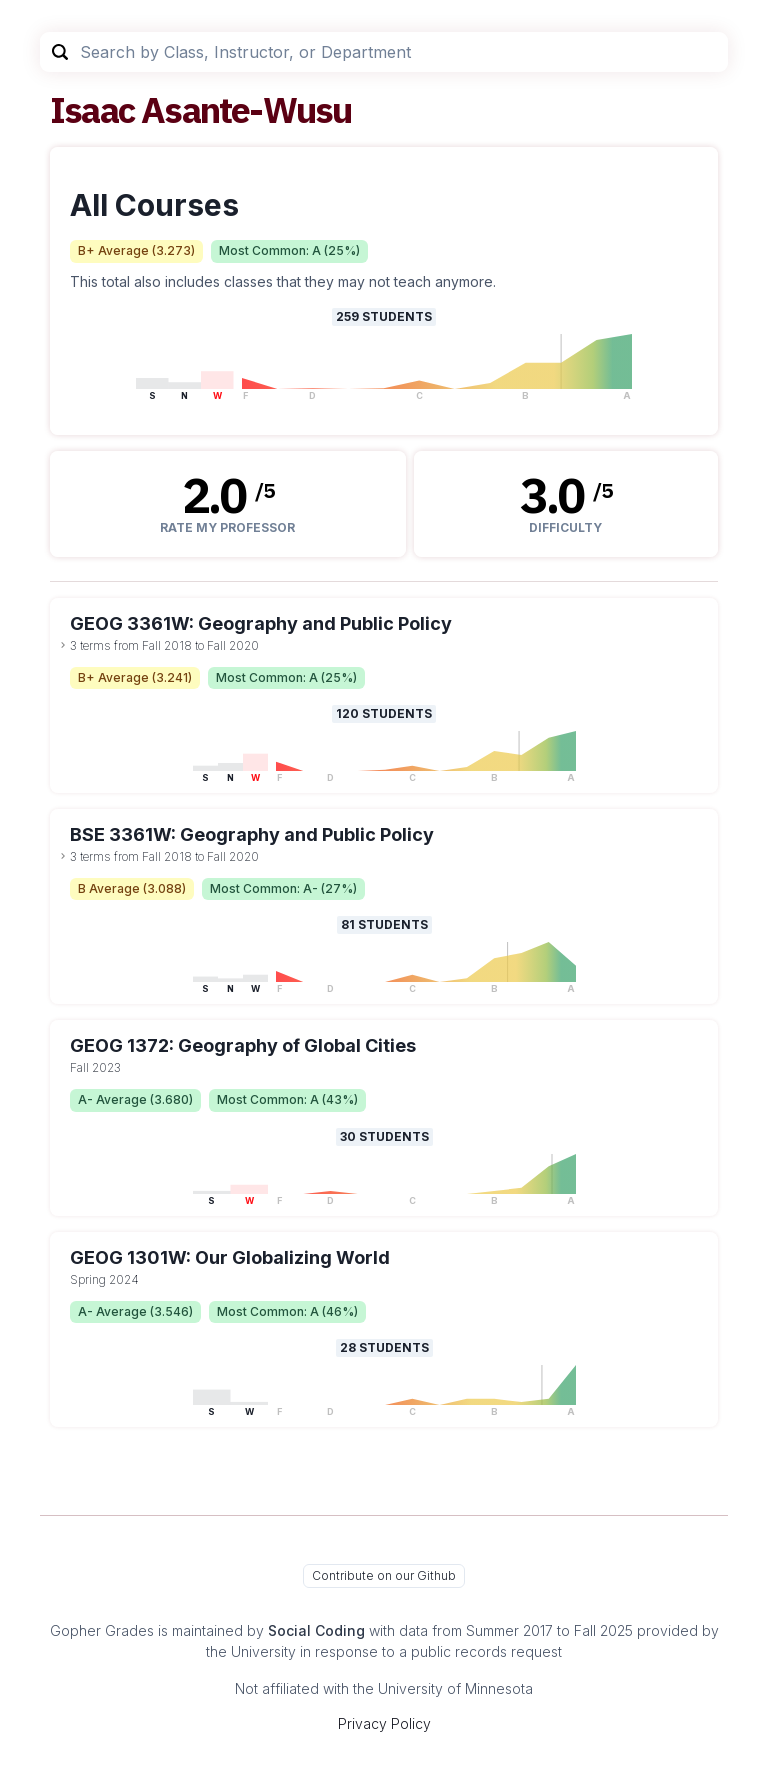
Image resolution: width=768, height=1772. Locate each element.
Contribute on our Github (384, 1575)
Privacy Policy (384, 1723)
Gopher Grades (102, 1630)
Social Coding (316, 1630)
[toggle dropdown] (63, 645)
